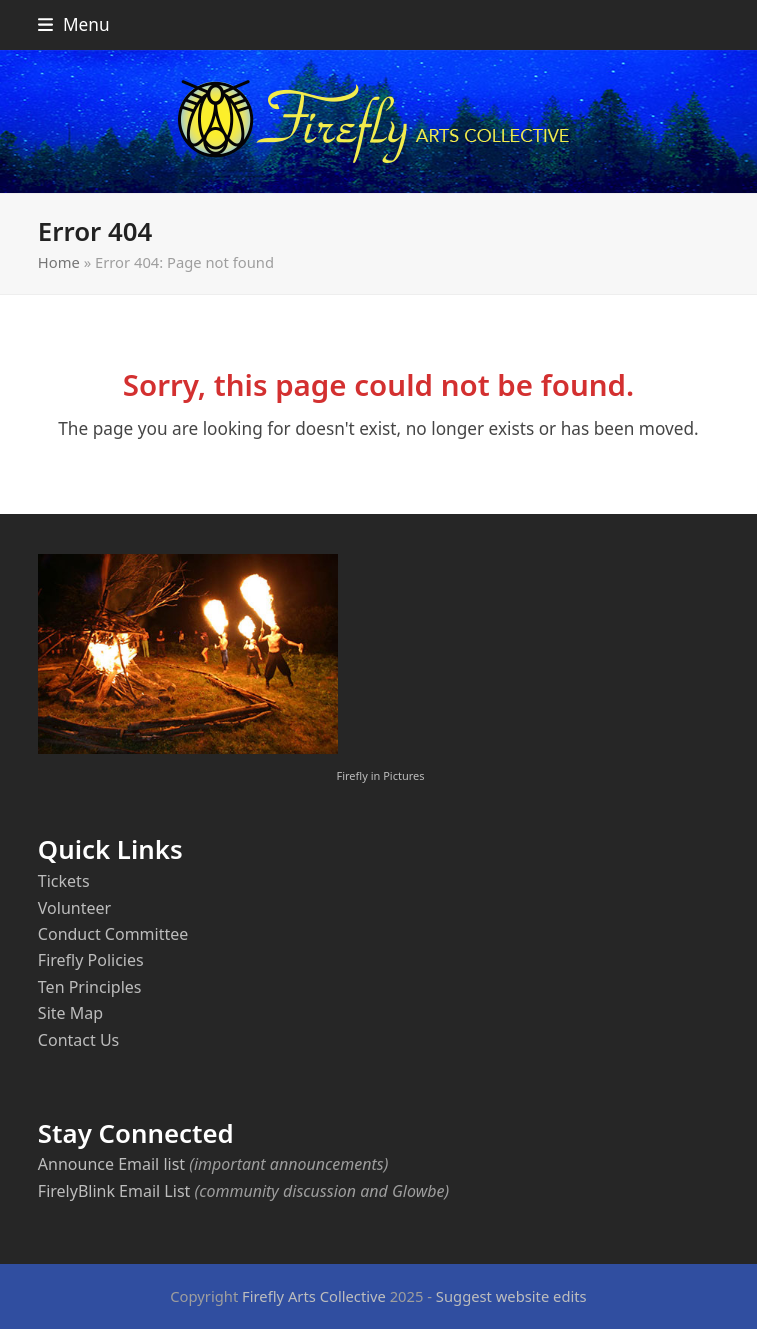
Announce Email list (111, 1164)
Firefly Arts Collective (314, 1296)
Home (59, 262)
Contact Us (78, 1040)
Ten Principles (90, 987)
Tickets (64, 881)
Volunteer (74, 908)
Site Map (70, 1013)
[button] (74, 24)
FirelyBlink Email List (114, 1191)
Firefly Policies (91, 960)
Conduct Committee (113, 934)
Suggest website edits (511, 1296)
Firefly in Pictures (380, 775)
